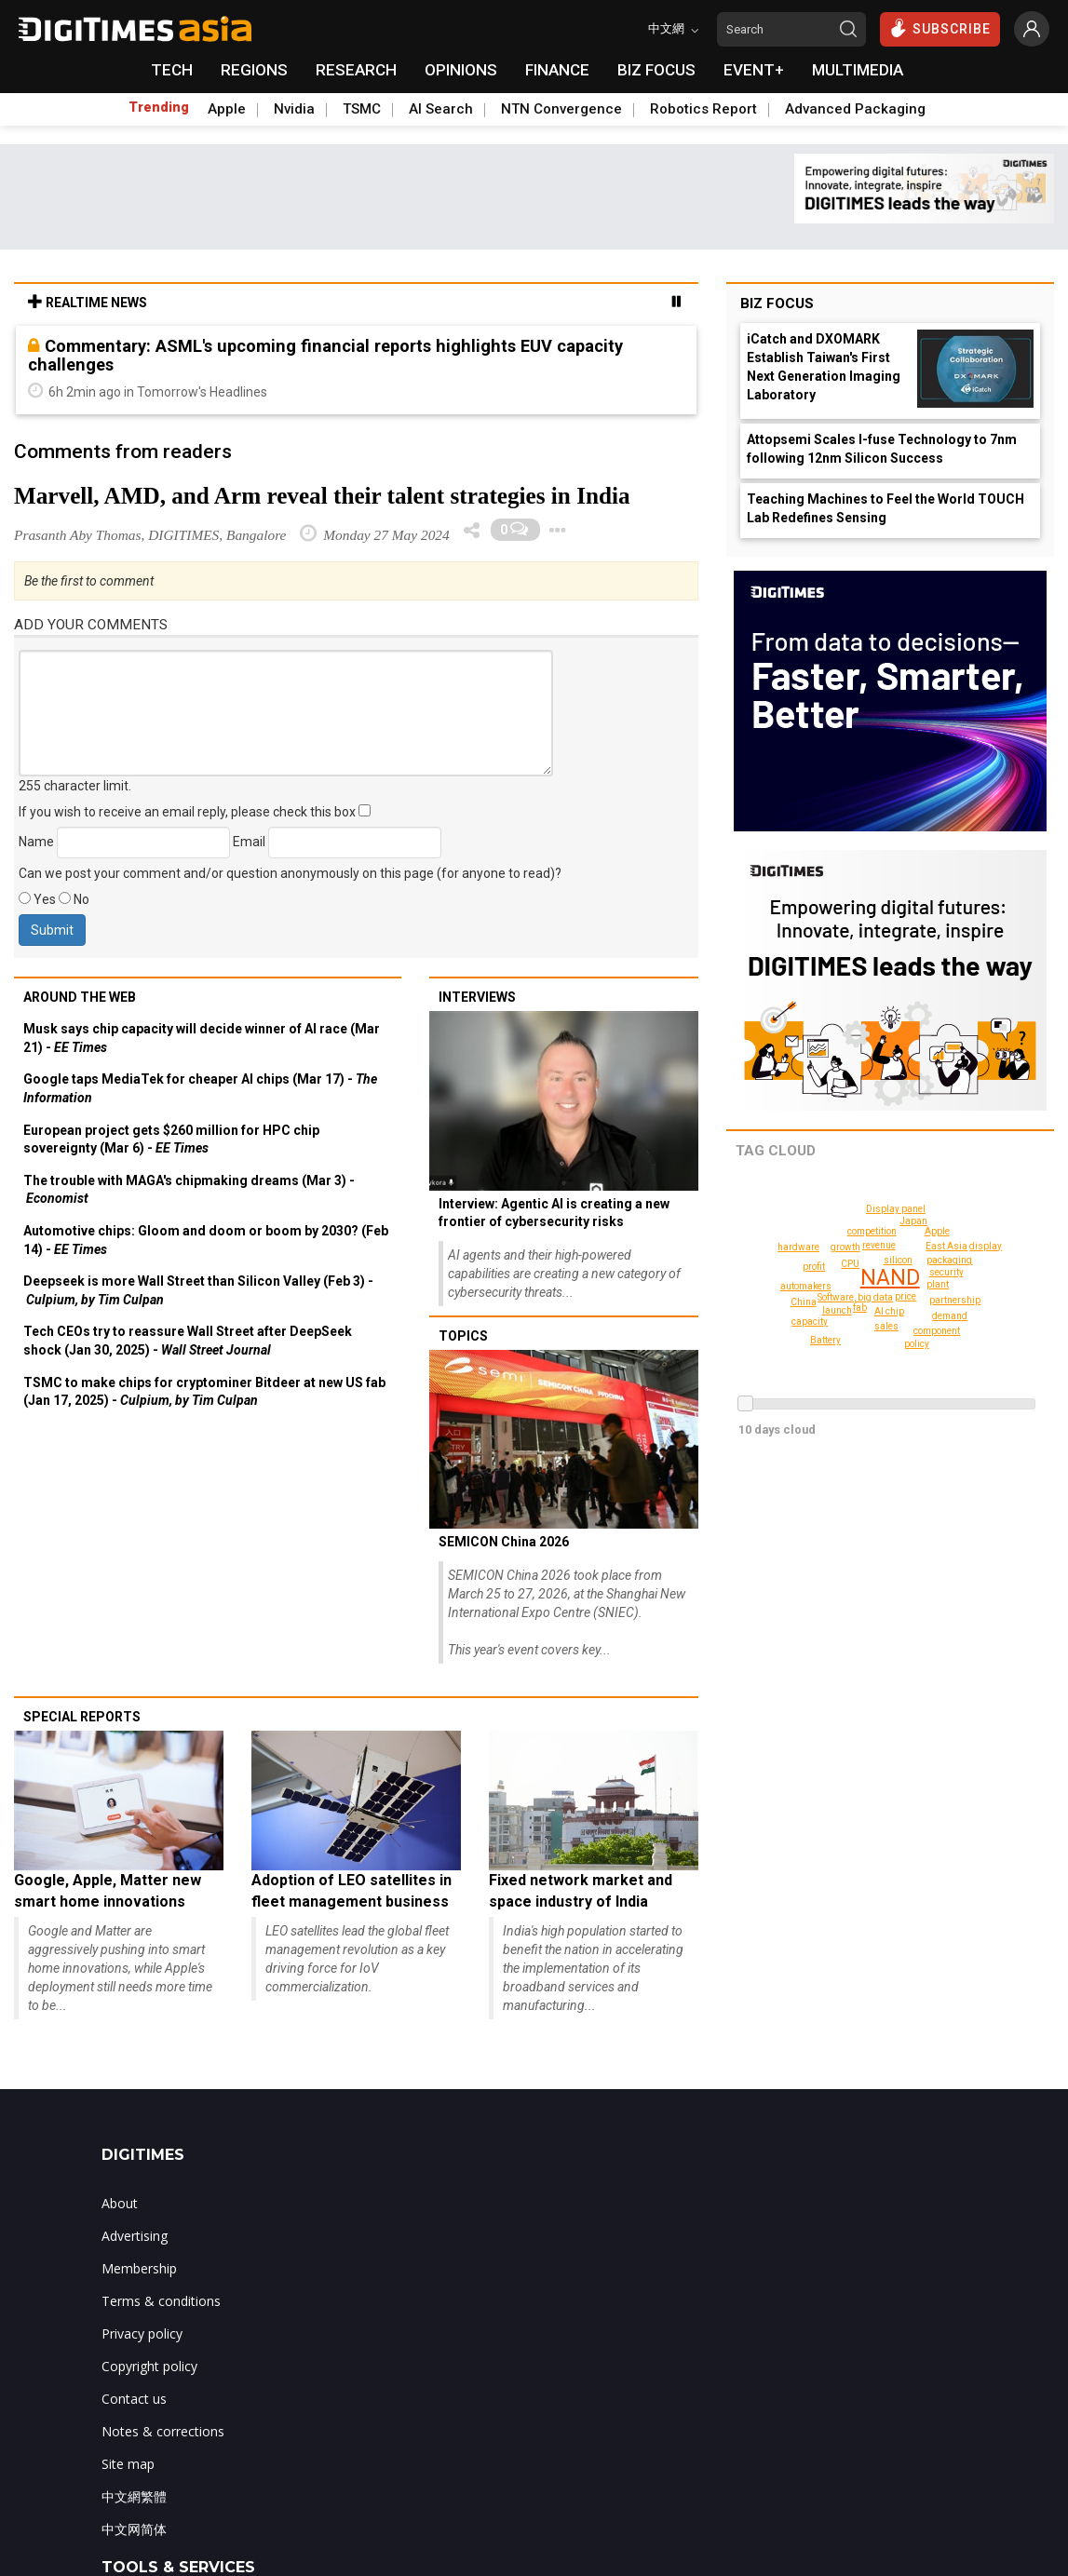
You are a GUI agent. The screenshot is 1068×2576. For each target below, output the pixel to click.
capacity (811, 1321)
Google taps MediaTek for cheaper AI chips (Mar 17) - (200, 1088)
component (936, 1331)
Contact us (134, 2398)
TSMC (362, 109)
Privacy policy (142, 2333)
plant (938, 1284)
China (804, 1302)
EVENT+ (753, 70)
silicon (899, 1260)
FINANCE (557, 70)
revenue (879, 1245)
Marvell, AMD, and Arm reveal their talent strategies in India (322, 495)
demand (950, 1316)
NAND (891, 1277)
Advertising (134, 2236)
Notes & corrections (162, 2431)
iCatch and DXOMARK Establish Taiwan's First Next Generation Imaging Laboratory (823, 366)
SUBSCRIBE (940, 28)
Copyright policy (149, 2366)
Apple (227, 109)
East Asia (949, 1246)
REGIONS (254, 70)
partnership (957, 1300)
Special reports (82, 1716)
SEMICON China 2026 (504, 1541)
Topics (463, 1335)
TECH (172, 70)
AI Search (441, 109)
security (936, 1264)
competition (872, 1231)
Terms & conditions (161, 2301)
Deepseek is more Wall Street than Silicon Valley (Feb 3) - (198, 1290)
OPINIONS (461, 70)
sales (888, 1326)
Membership (139, 2268)
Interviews (477, 997)
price (906, 1296)
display (966, 1231)
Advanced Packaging (855, 109)
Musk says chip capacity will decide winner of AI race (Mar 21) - (201, 1038)
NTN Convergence (561, 109)
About (119, 2203)
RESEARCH (356, 70)
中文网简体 (134, 2529)
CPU (851, 1264)
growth (845, 1247)
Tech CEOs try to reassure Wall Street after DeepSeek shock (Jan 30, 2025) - (187, 1340)
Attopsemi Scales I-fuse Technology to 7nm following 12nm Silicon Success (882, 448)
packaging (947, 1274)
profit (814, 1266)
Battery (995, 1293)
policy (916, 1344)
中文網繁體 (134, 2496)
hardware (800, 1247)
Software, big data (857, 1297)
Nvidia (294, 109)
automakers (806, 1286)
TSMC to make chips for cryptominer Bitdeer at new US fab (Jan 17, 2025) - (204, 1392)
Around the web (79, 997)
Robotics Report (703, 109)
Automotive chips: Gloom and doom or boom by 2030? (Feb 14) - (205, 1240)
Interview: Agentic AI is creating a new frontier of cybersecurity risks (554, 1213)
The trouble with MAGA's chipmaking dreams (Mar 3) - (189, 1190)
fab (861, 1307)
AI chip (889, 1311)
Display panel (898, 1209)
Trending (158, 107)
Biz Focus (777, 303)
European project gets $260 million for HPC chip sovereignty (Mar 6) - (171, 1139)
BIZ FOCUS (656, 70)
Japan (914, 1221)
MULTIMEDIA (857, 70)
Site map (128, 2464)
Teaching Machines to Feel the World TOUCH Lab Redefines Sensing (885, 508)
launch (838, 1310)
